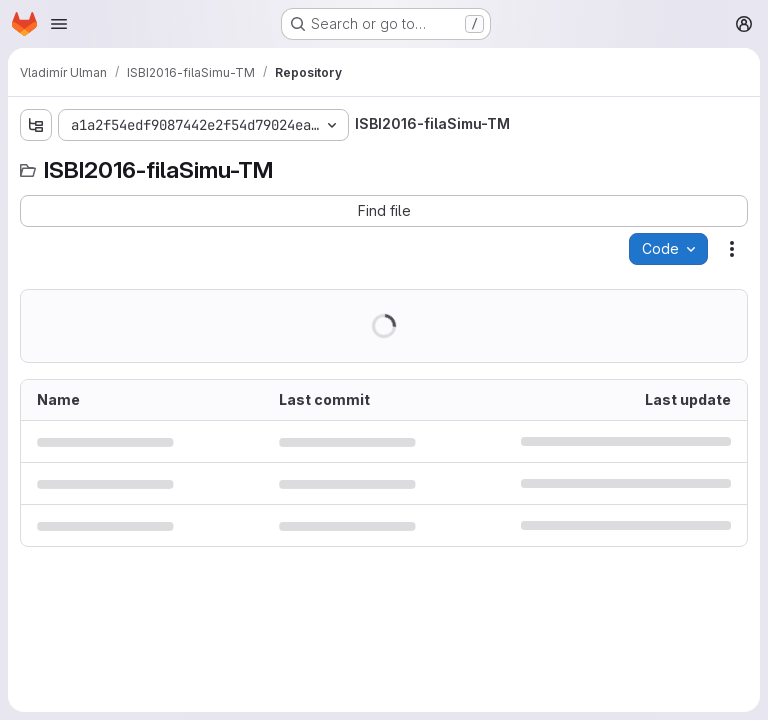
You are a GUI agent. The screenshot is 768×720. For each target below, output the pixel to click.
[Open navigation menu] (59, 24)
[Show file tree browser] (36, 125)
